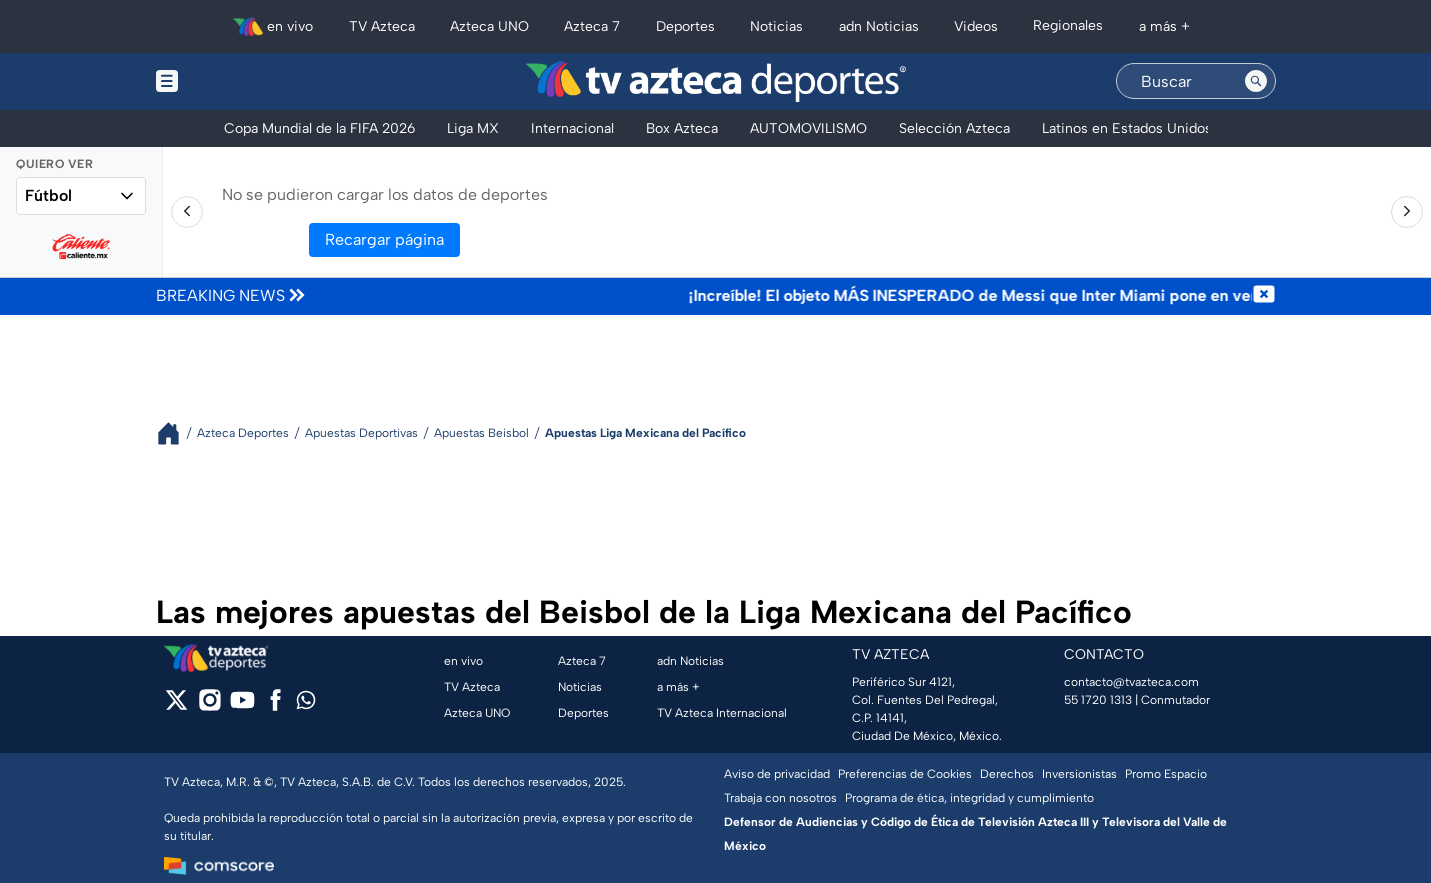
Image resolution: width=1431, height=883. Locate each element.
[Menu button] (236, 81)
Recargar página (384, 239)
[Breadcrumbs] (176, 433)
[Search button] (1256, 81)
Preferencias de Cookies (905, 774)
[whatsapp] (306, 704)
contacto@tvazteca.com (1131, 682)
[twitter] (176, 706)
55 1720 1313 (1098, 700)
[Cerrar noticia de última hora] (1264, 296)
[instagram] (209, 706)
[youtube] (242, 706)
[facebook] (275, 706)
